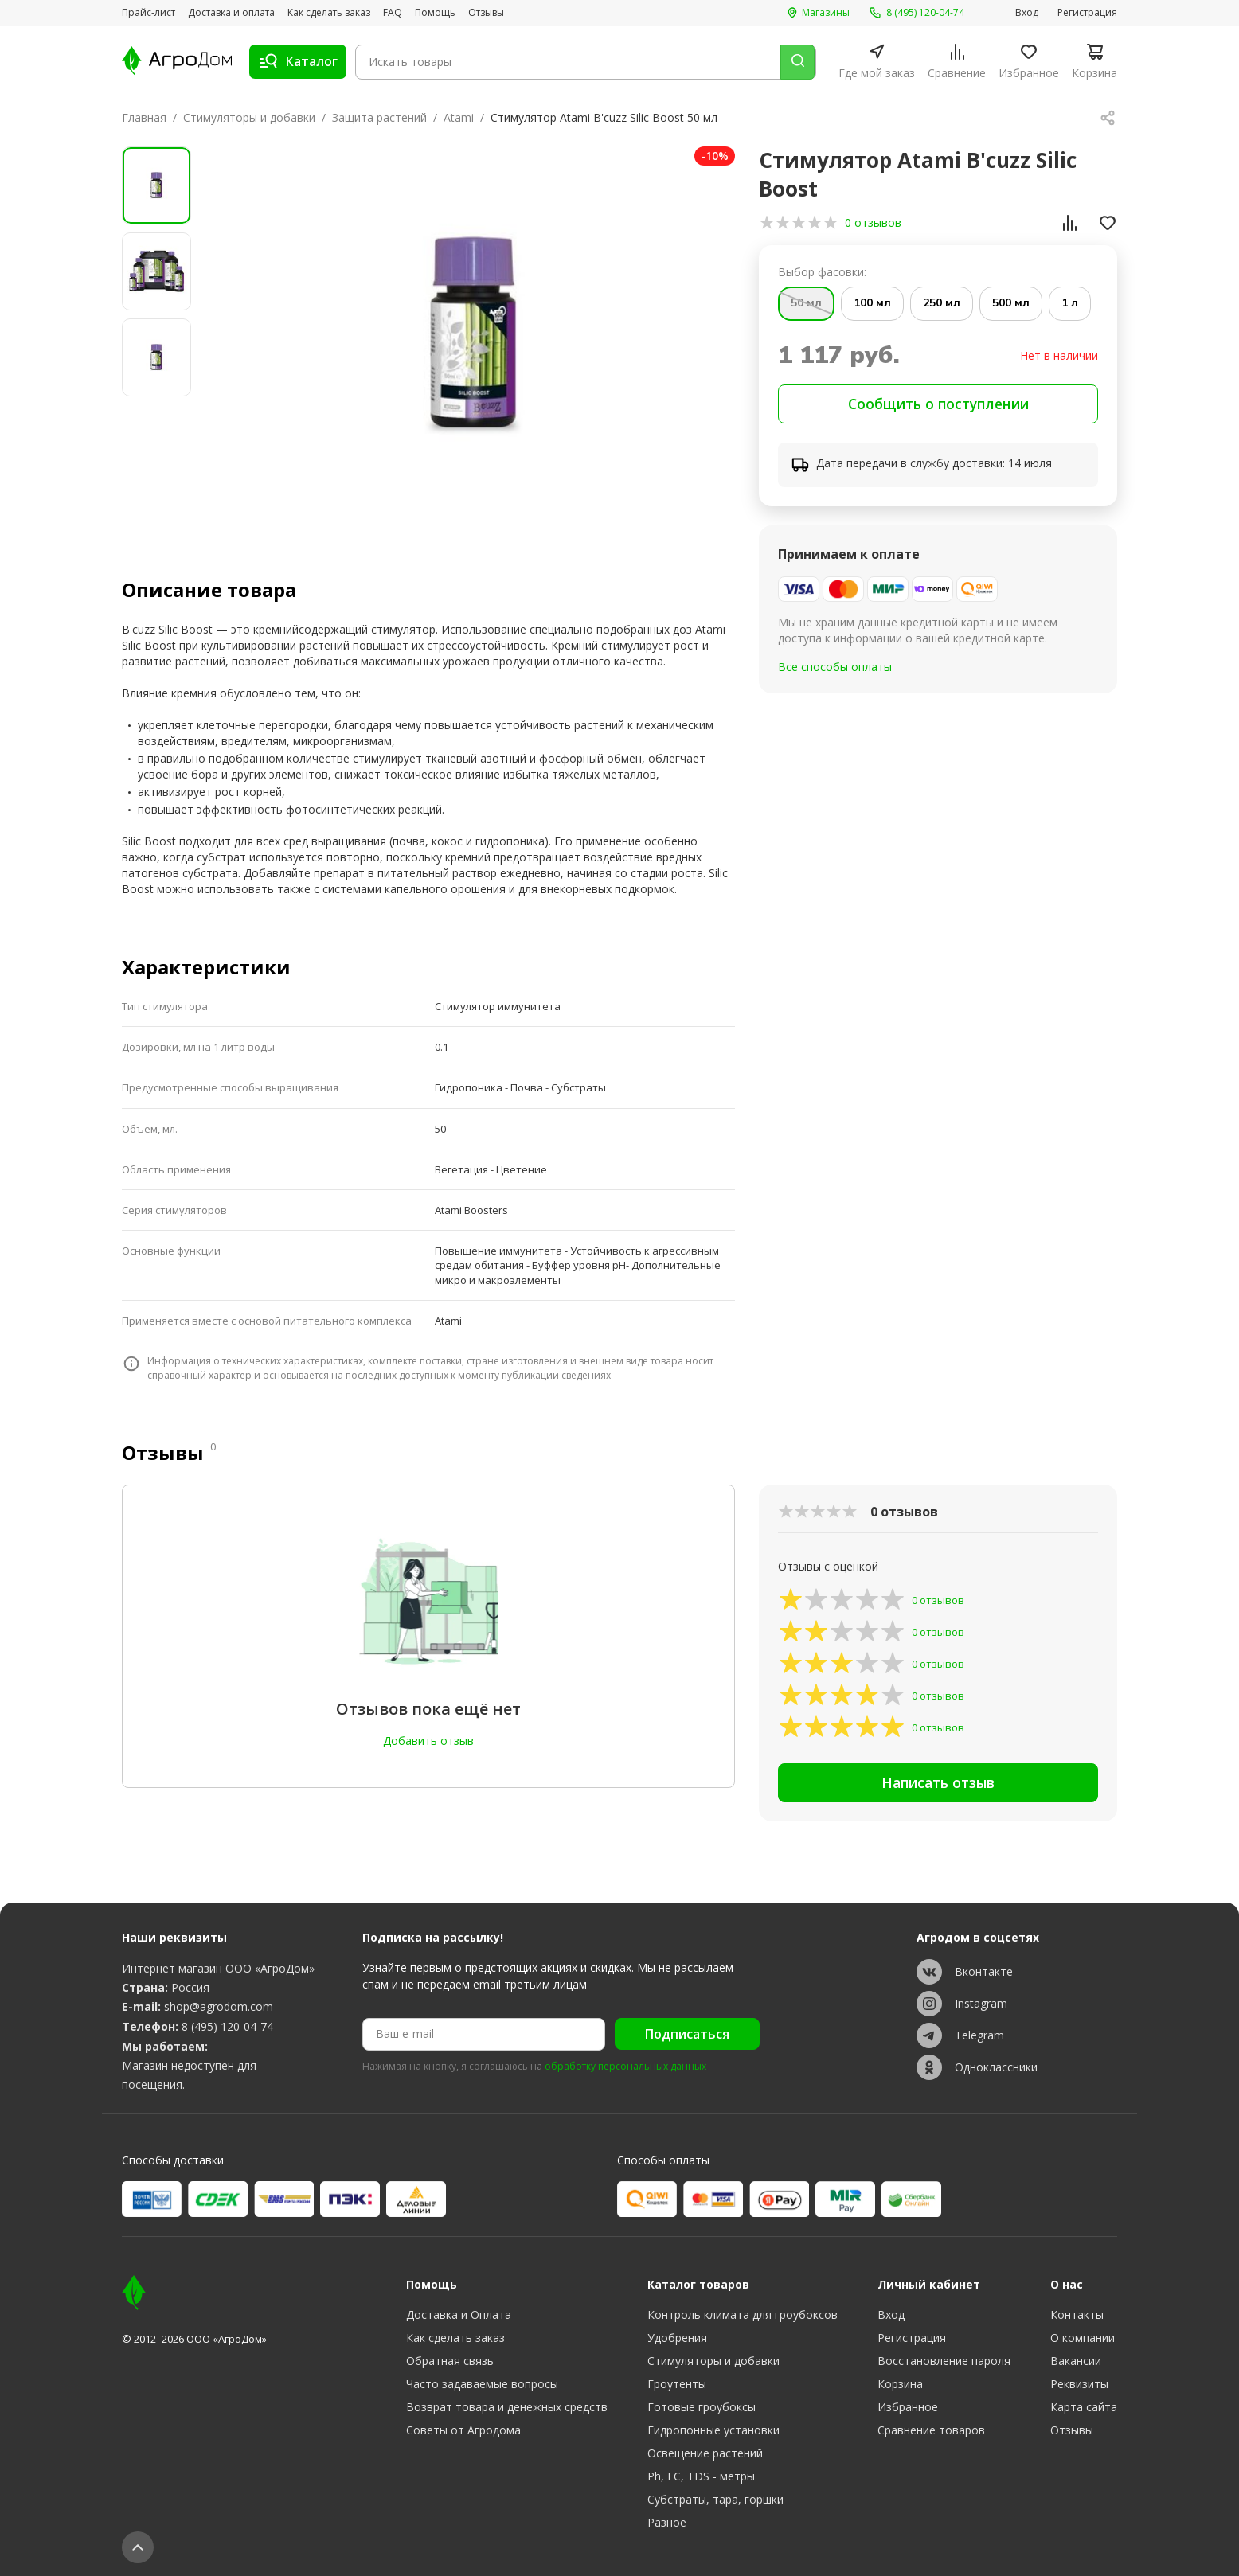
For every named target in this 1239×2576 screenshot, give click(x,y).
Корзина (900, 2383)
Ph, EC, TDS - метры (701, 2476)
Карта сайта (1083, 2406)
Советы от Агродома (463, 2429)
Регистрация (1087, 12)
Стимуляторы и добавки (249, 117)
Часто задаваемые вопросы (482, 2383)
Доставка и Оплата (458, 2314)
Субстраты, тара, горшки (715, 2499)
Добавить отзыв (428, 1740)
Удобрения (677, 2337)
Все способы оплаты (835, 669)
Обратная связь (450, 2360)
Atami (459, 117)
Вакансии (1075, 2360)
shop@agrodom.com (218, 2007)
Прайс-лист (148, 12)
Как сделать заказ (328, 12)
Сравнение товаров (931, 2429)
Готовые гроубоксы (701, 2406)
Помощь (435, 12)
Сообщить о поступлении (938, 405)
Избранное (907, 2406)
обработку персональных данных (625, 2066)
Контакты (1077, 2314)
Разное (666, 2522)
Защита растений (379, 117)
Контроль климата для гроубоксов (742, 2314)
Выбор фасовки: (822, 271)
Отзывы (486, 12)
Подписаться (687, 2034)
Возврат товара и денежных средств (507, 2406)
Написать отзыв (938, 1785)
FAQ (392, 12)
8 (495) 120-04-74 (227, 2026)
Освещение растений (705, 2453)
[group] (474, 335)
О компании (1082, 2337)
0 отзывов (873, 222)
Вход (1026, 12)
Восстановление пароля (943, 2360)
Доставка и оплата (231, 12)
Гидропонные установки (713, 2429)
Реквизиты (1079, 2383)
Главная (144, 117)
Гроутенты (676, 2383)
